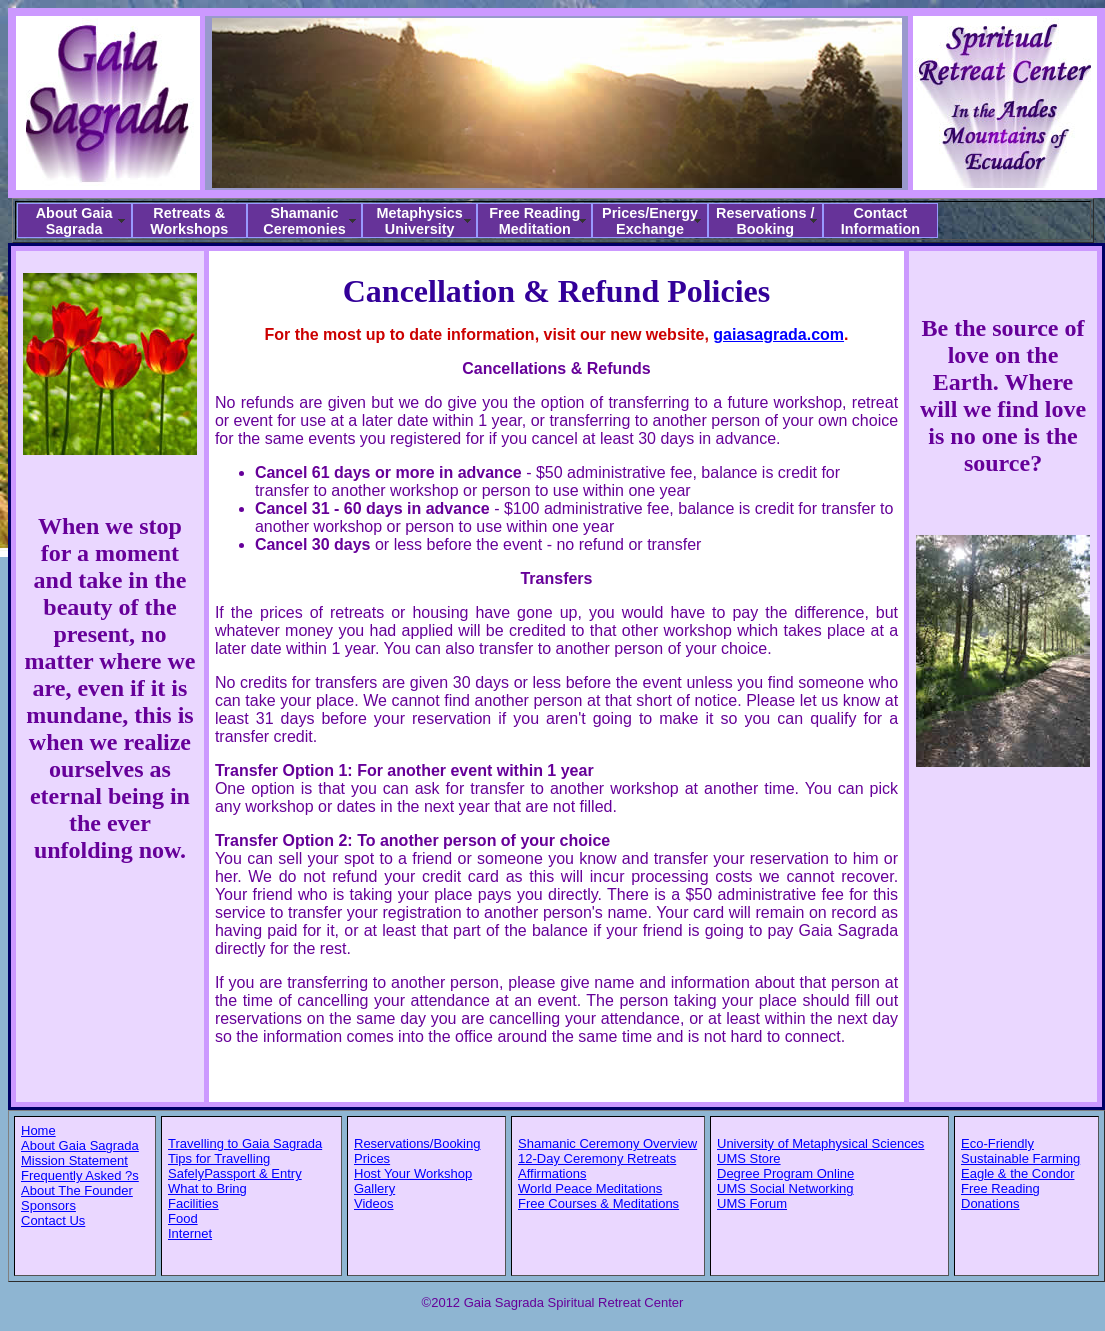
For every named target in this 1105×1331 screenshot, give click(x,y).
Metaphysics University (419, 221)
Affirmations (552, 1173)
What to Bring (207, 1188)
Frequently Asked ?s (80, 1175)
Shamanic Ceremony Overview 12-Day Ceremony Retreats (607, 1151)
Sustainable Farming (1020, 1158)
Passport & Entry (253, 1173)
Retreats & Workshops (189, 221)
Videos (374, 1203)
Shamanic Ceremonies (304, 221)
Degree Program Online (785, 1173)
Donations (990, 1203)
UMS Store (749, 1158)
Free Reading (1000, 1188)
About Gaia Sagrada (74, 221)
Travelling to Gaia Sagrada (245, 1143)
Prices (372, 1158)
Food (183, 1218)
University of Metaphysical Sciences (820, 1143)
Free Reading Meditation (534, 221)
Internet (190, 1233)
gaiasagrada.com (778, 334)
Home (38, 1130)
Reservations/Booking (417, 1143)
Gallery (374, 1188)
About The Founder (77, 1190)
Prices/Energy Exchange (650, 221)
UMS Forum (752, 1203)
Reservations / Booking (765, 221)
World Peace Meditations (590, 1188)
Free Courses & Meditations (598, 1203)
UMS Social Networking (785, 1188)
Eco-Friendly (997, 1143)
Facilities (193, 1203)
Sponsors (48, 1205)
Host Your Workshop (413, 1173)
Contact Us (53, 1220)
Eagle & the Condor (1017, 1173)
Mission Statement (74, 1160)
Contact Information (880, 221)
